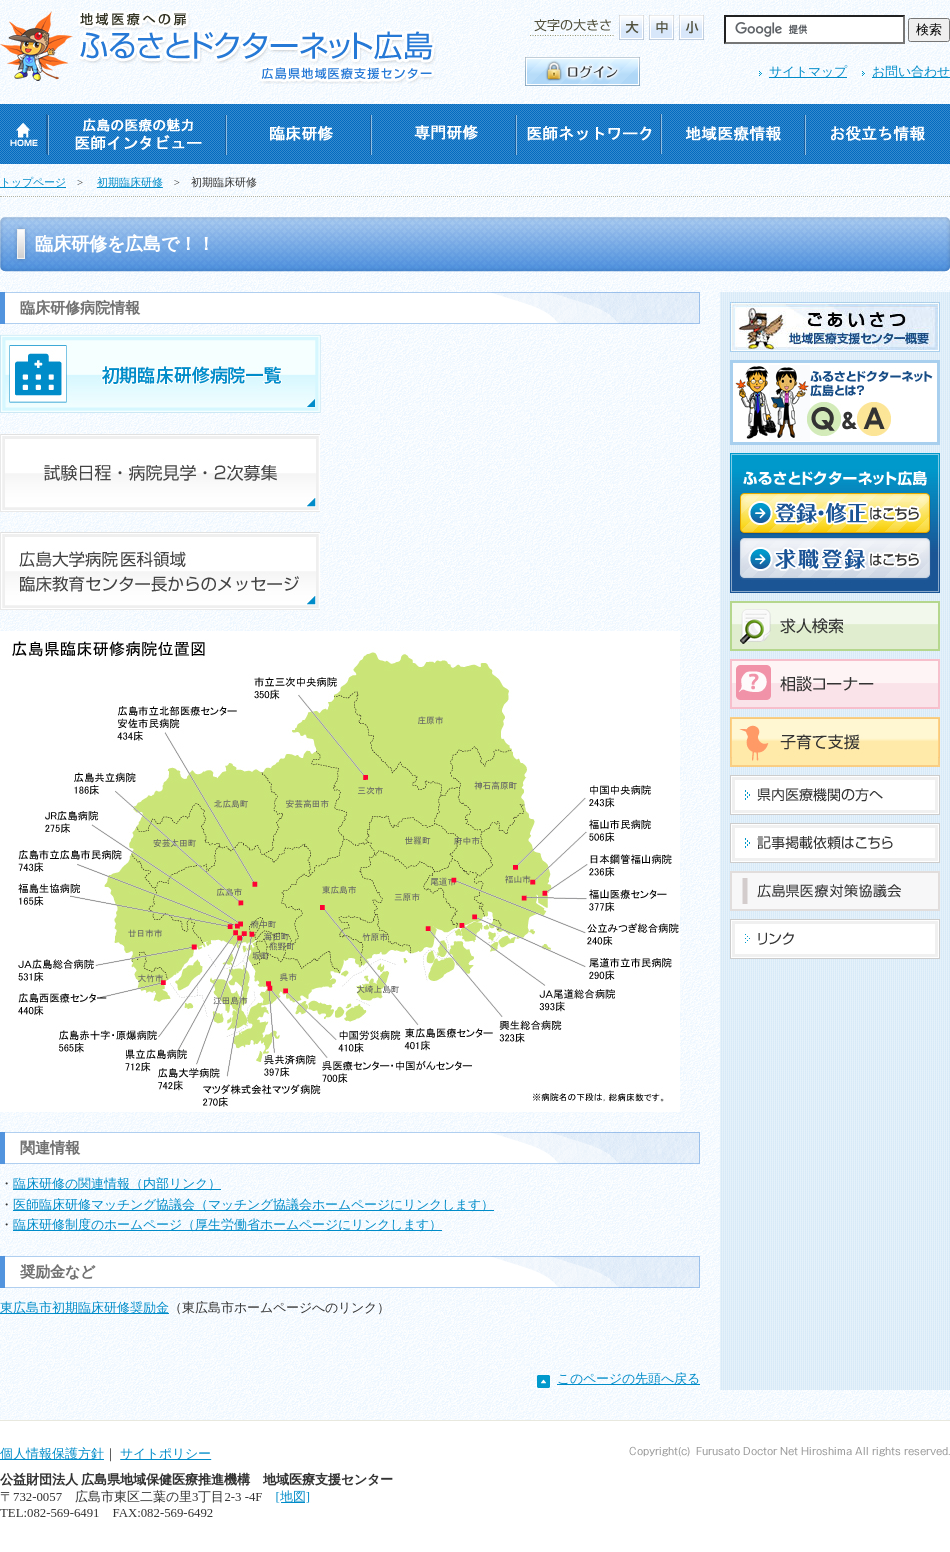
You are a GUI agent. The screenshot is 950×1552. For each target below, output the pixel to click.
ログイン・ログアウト (582, 71)
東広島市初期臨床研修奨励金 (84, 1308)
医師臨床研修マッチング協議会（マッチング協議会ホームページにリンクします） (253, 1205)
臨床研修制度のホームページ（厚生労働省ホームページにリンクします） (227, 1225)
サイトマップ (808, 72)
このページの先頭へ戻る (628, 1379)
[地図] (292, 1497)
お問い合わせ (911, 72)
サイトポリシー (165, 1454)
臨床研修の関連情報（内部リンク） (117, 1184)
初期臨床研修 (130, 182)
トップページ (33, 182)
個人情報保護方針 (52, 1454)
